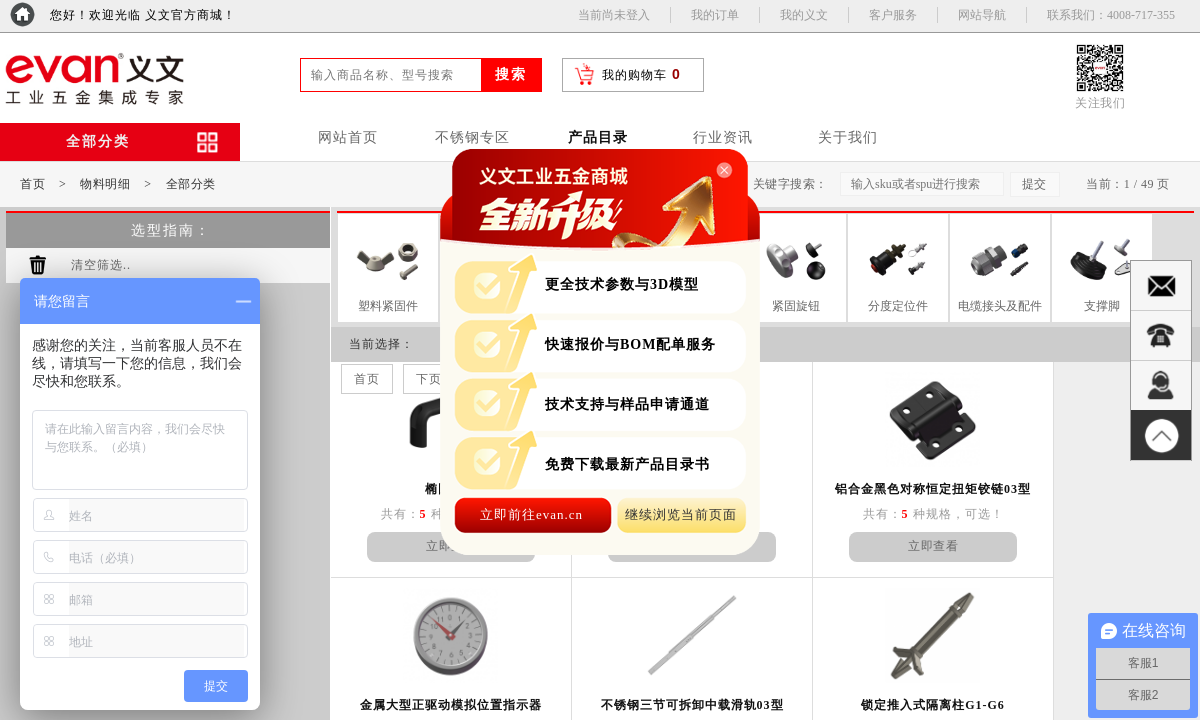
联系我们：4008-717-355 (1111, 15)
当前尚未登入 (614, 15)
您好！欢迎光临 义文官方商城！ (143, 15)
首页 (32, 184)
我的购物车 (634, 75)
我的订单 (715, 15)
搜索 (511, 74)
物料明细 (105, 184)
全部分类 (191, 184)
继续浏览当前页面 (681, 514)
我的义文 (804, 15)
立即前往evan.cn (531, 514)
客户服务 (893, 15)
